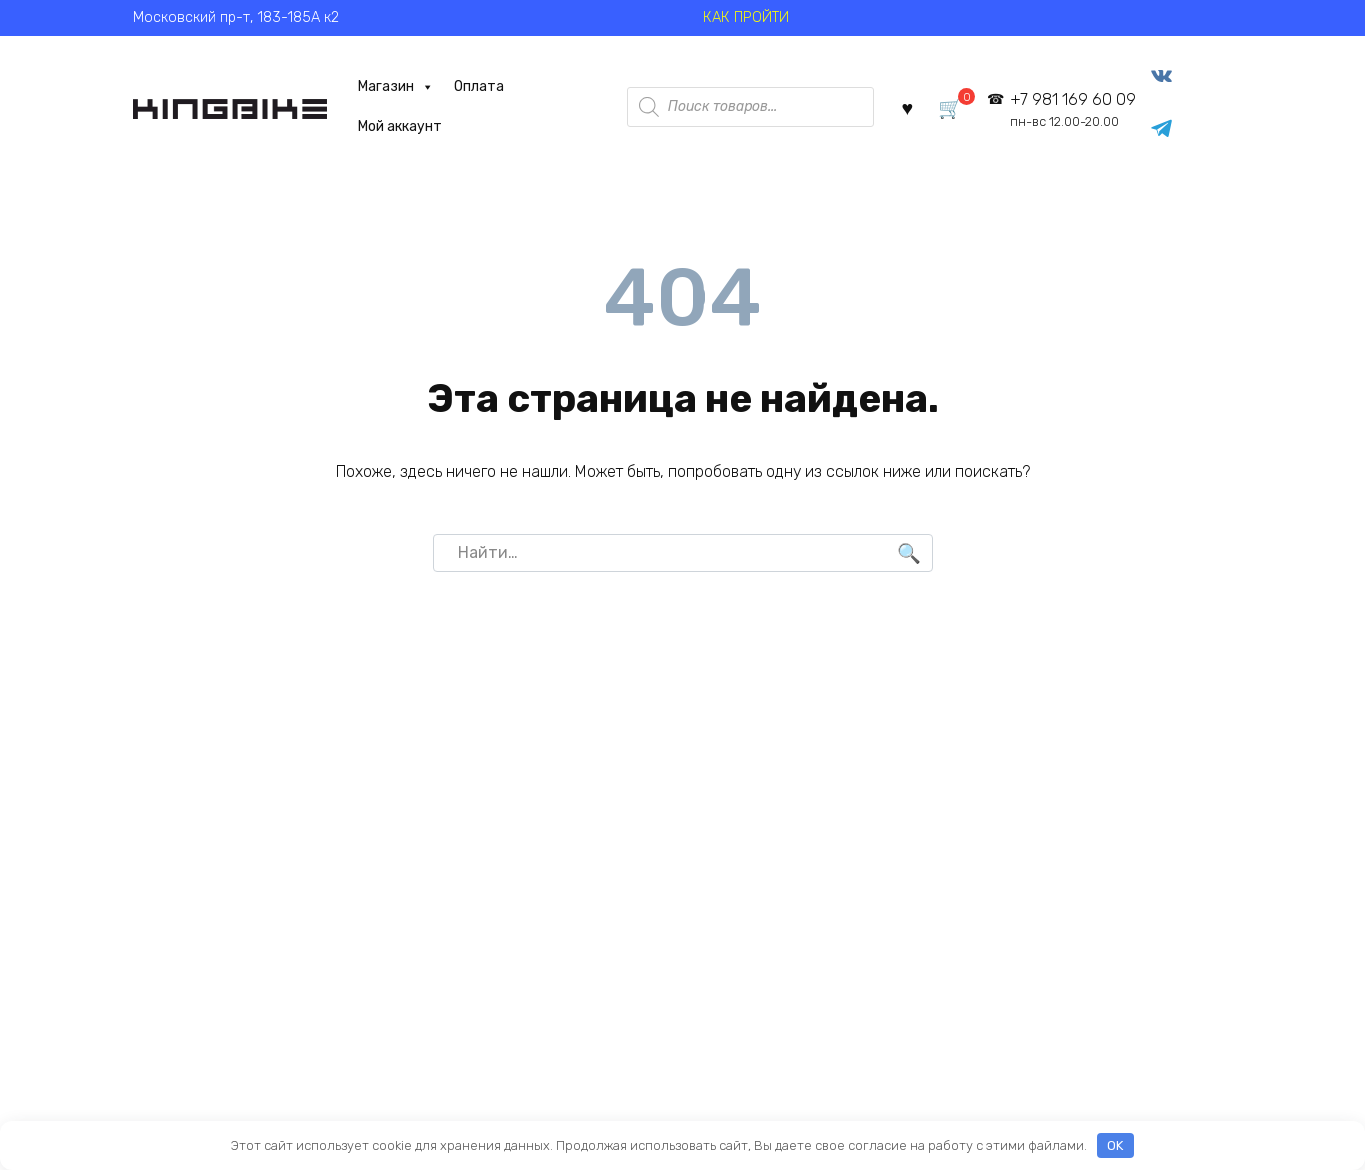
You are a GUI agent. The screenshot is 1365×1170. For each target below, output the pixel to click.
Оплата (479, 86)
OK (1115, 1145)
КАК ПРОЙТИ (746, 17)
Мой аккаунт (400, 126)
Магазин (396, 87)
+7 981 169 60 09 (1073, 109)
